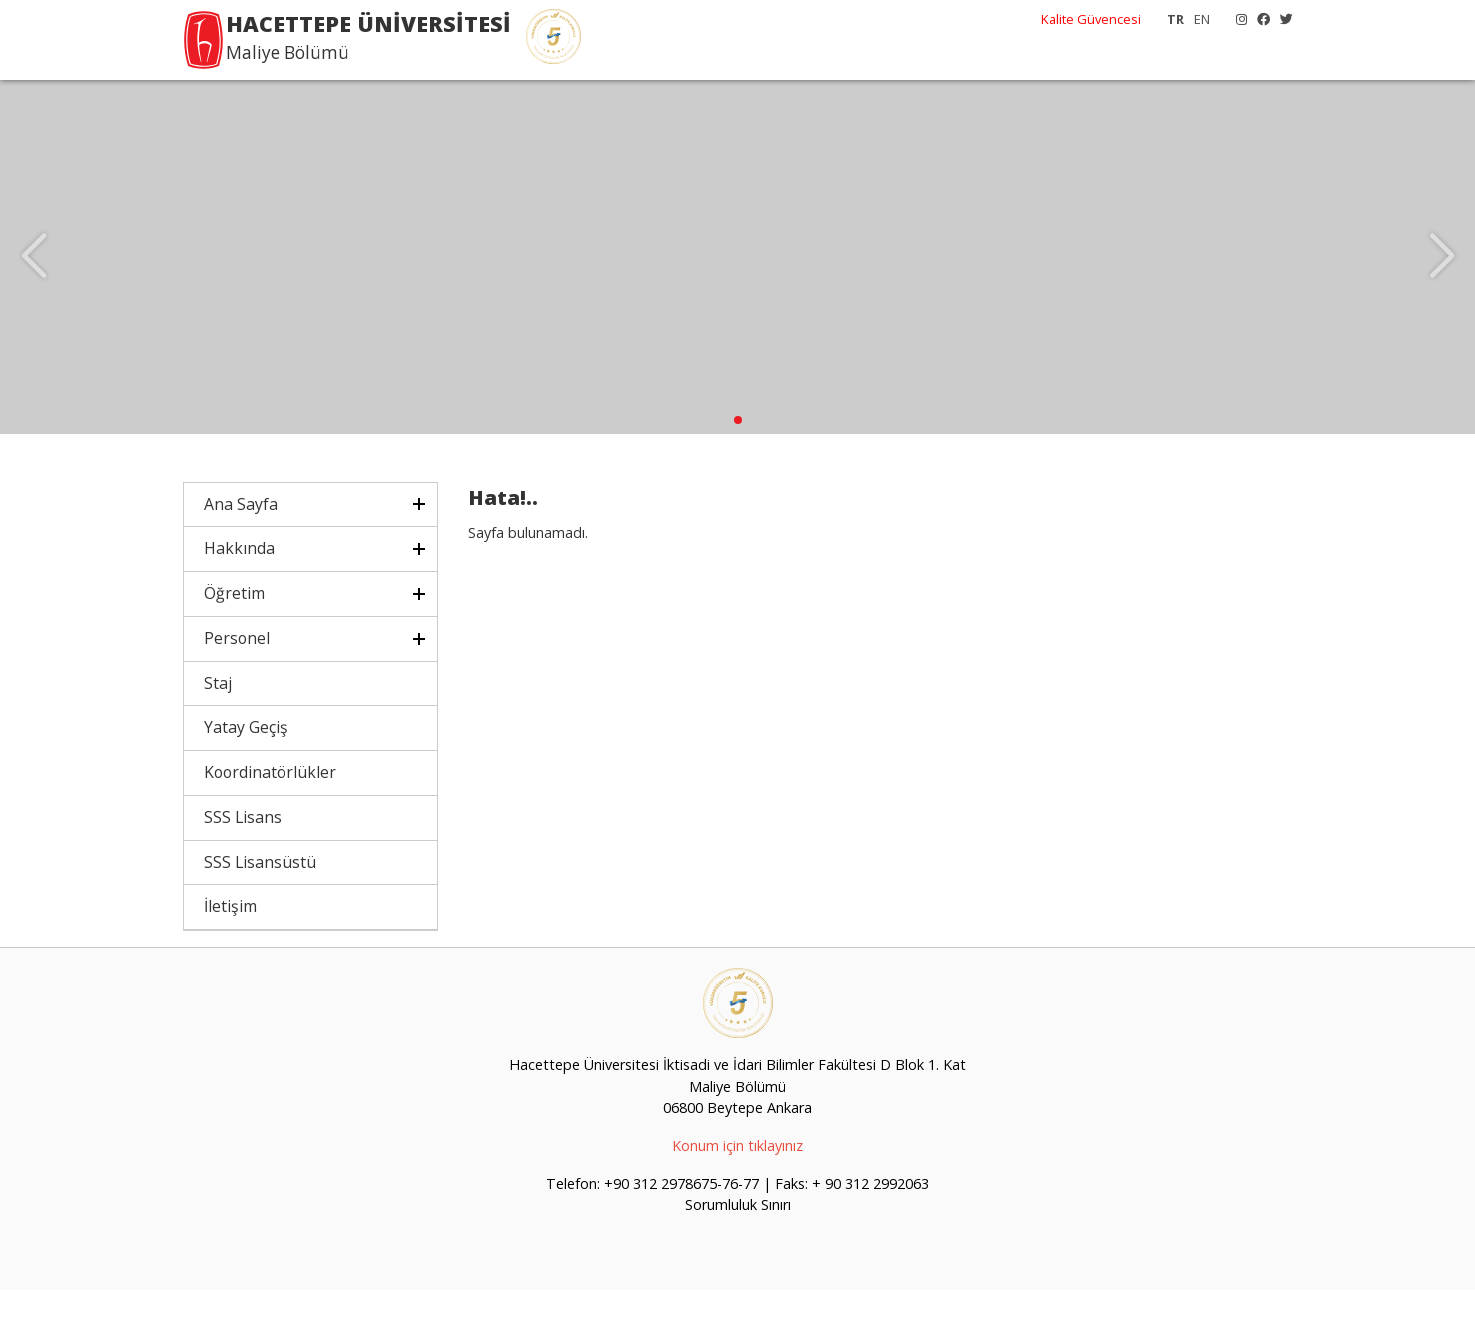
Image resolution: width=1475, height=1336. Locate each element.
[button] (738, 466)
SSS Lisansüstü (260, 908)
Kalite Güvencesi (1091, 19)
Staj (218, 729)
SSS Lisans (243, 863)
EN (1202, 19)
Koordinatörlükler (270, 819)
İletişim (230, 953)
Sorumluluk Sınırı (738, 1251)
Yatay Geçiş (246, 774)
